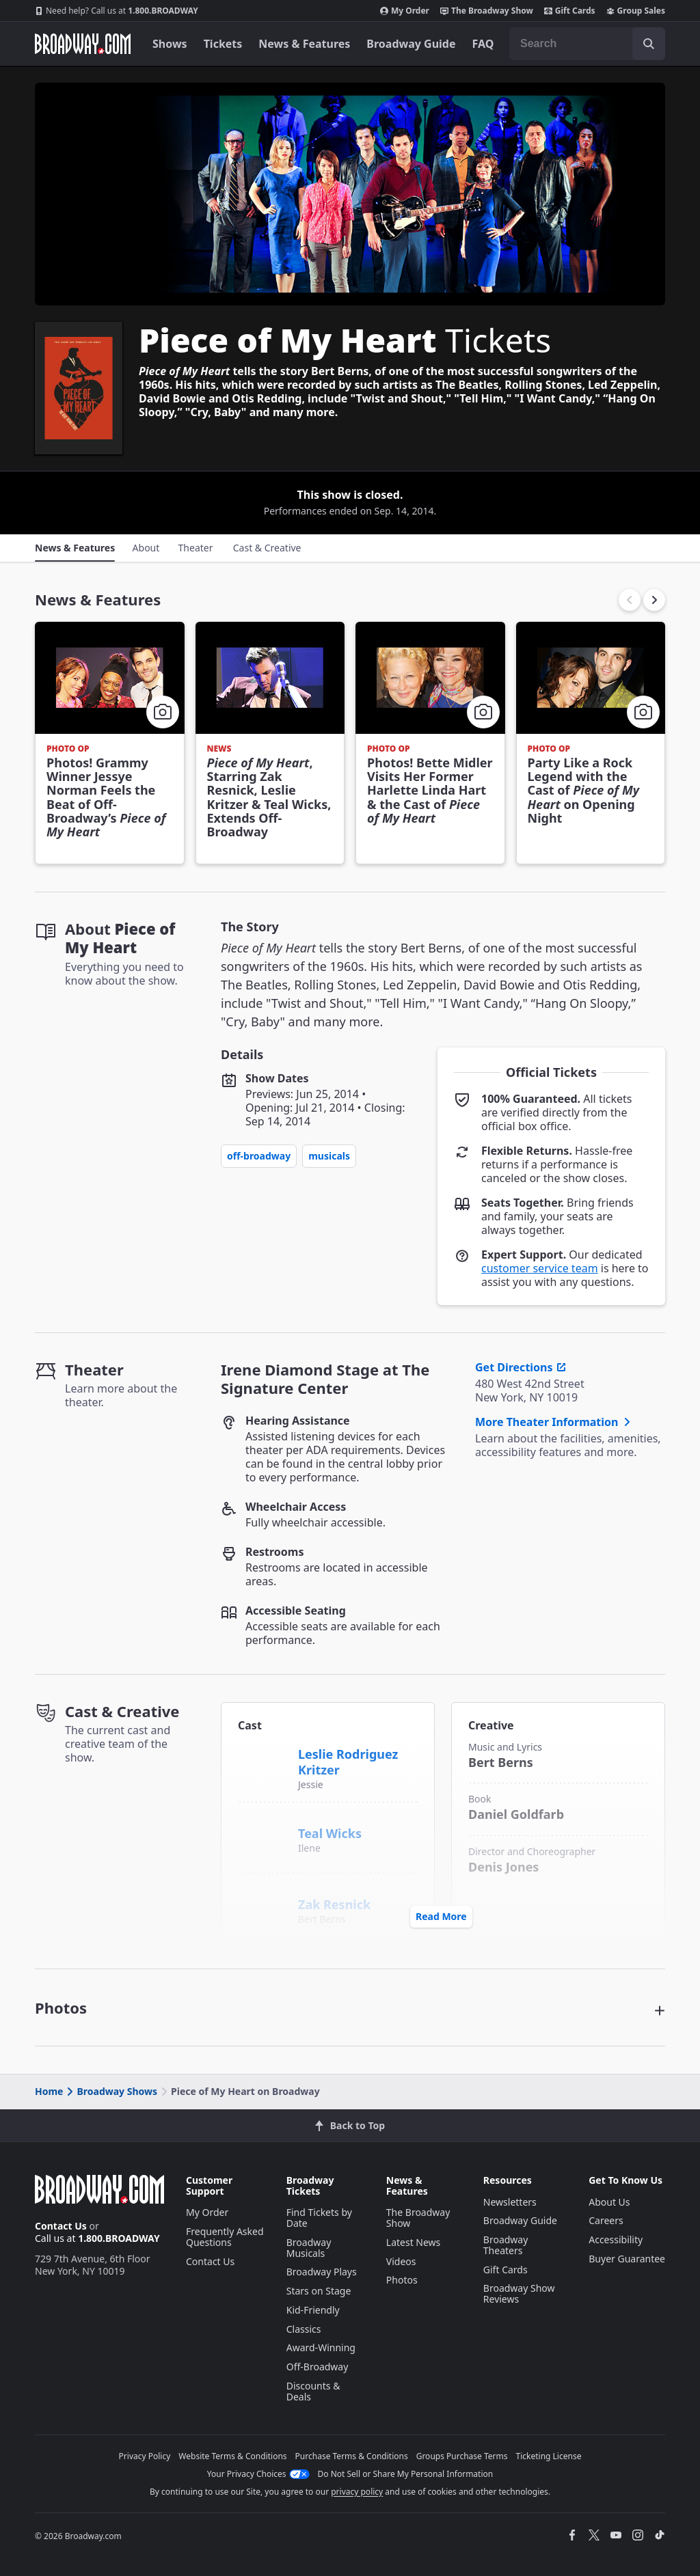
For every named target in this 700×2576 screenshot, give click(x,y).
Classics (303, 2328)
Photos (402, 2279)
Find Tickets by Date (319, 2218)
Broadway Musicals (309, 2248)
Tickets (223, 43)
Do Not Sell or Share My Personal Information (406, 2474)
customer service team (539, 1268)
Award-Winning (320, 2347)
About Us (609, 2201)
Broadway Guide (410, 43)
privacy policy (357, 2491)
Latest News (413, 2242)
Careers (606, 2220)
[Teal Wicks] (262, 1825)
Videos (401, 2261)
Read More (441, 1916)
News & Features (304, 43)
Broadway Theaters (505, 2245)
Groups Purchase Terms (462, 2456)
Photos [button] (61, 2007)
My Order (404, 10)
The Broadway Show (486, 10)
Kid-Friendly (313, 2309)
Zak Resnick (334, 1904)
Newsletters (510, 2201)
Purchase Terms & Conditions (351, 2456)
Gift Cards (569, 10)
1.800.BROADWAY (116, 10)
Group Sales (635, 10)
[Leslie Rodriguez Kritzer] (264, 1761)
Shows (169, 43)
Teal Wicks (330, 1833)
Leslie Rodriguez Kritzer (348, 1762)
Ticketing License (549, 2456)
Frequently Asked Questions (225, 2237)
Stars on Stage (318, 2290)
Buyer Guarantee (627, 2258)
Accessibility (616, 2239)
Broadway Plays (321, 2271)
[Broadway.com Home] (83, 43)
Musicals (329, 1155)
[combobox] (587, 43)
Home (49, 2091)
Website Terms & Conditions (232, 2456)
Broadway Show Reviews (519, 2293)
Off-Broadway (259, 1155)
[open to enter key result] (648, 43)
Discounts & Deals (313, 2391)
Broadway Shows (110, 2091)
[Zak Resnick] (262, 1896)
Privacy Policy (145, 2456)
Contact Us (61, 2225)
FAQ (483, 43)
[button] (654, 600)
